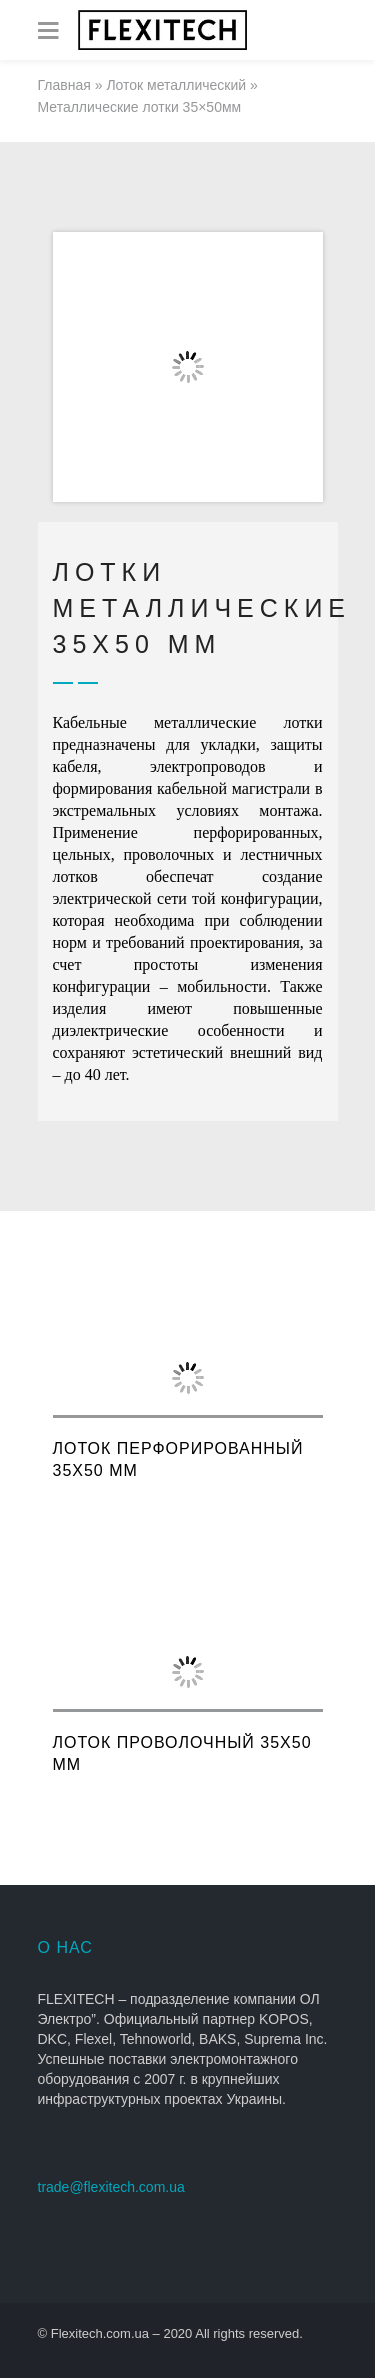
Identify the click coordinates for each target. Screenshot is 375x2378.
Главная (64, 85)
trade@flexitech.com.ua (111, 2187)
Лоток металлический (176, 85)
